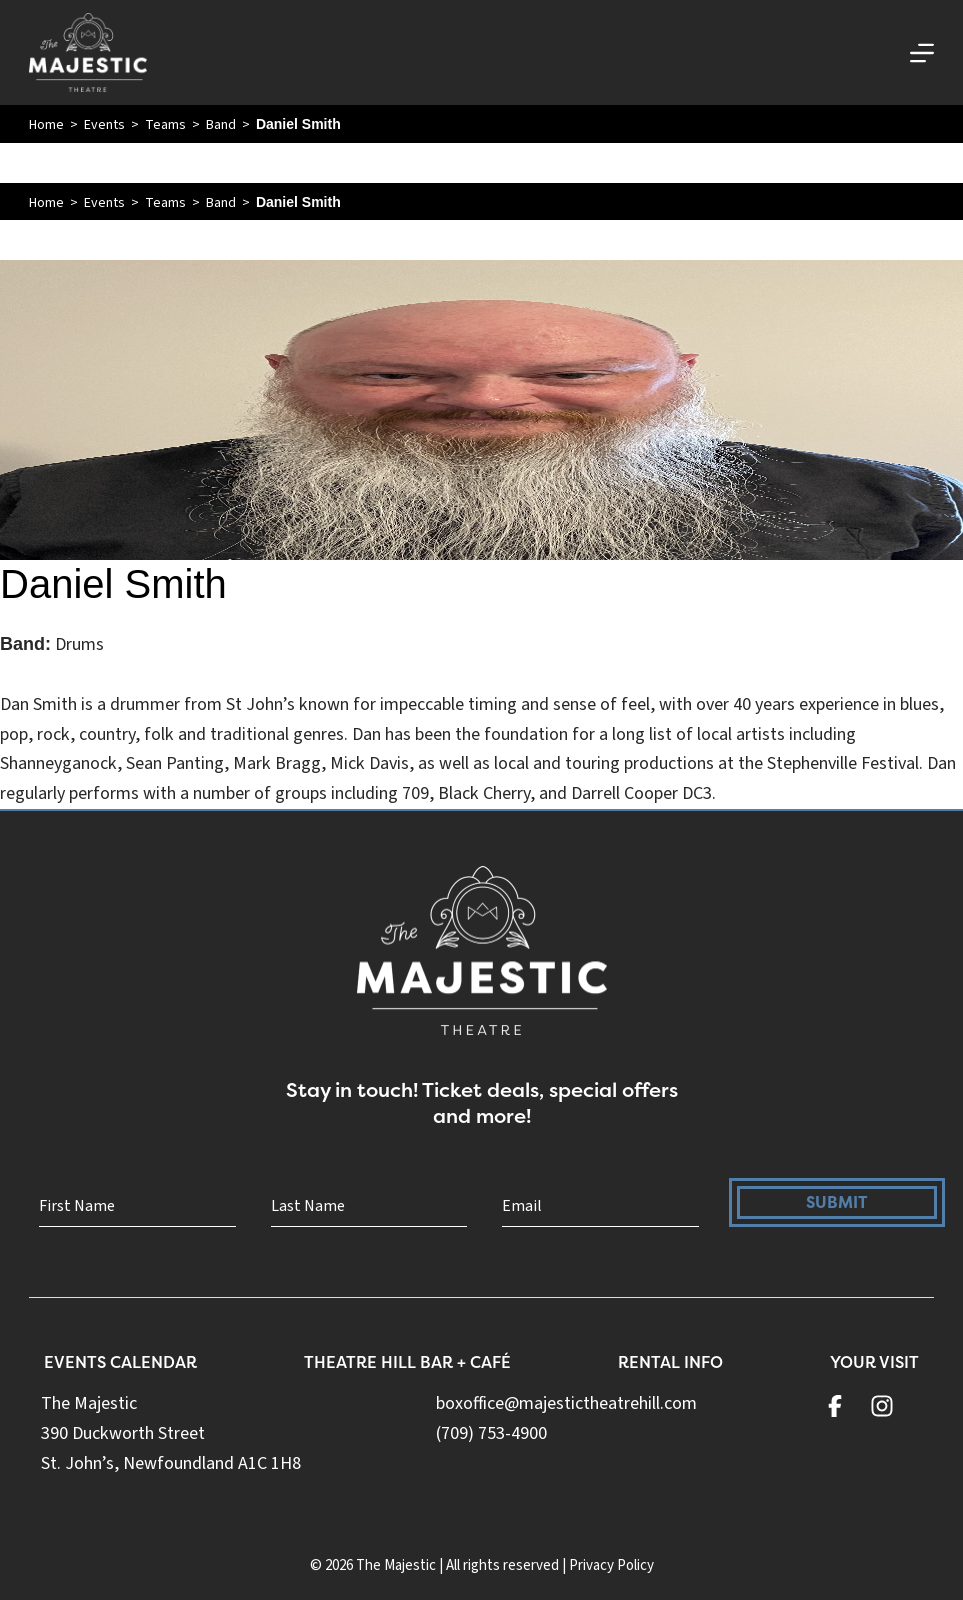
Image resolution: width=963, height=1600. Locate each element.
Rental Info (670, 1362)
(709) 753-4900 (491, 1433)
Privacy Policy (611, 1565)
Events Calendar (120, 1362)
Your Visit (874, 1362)
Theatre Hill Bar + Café (407, 1362)
